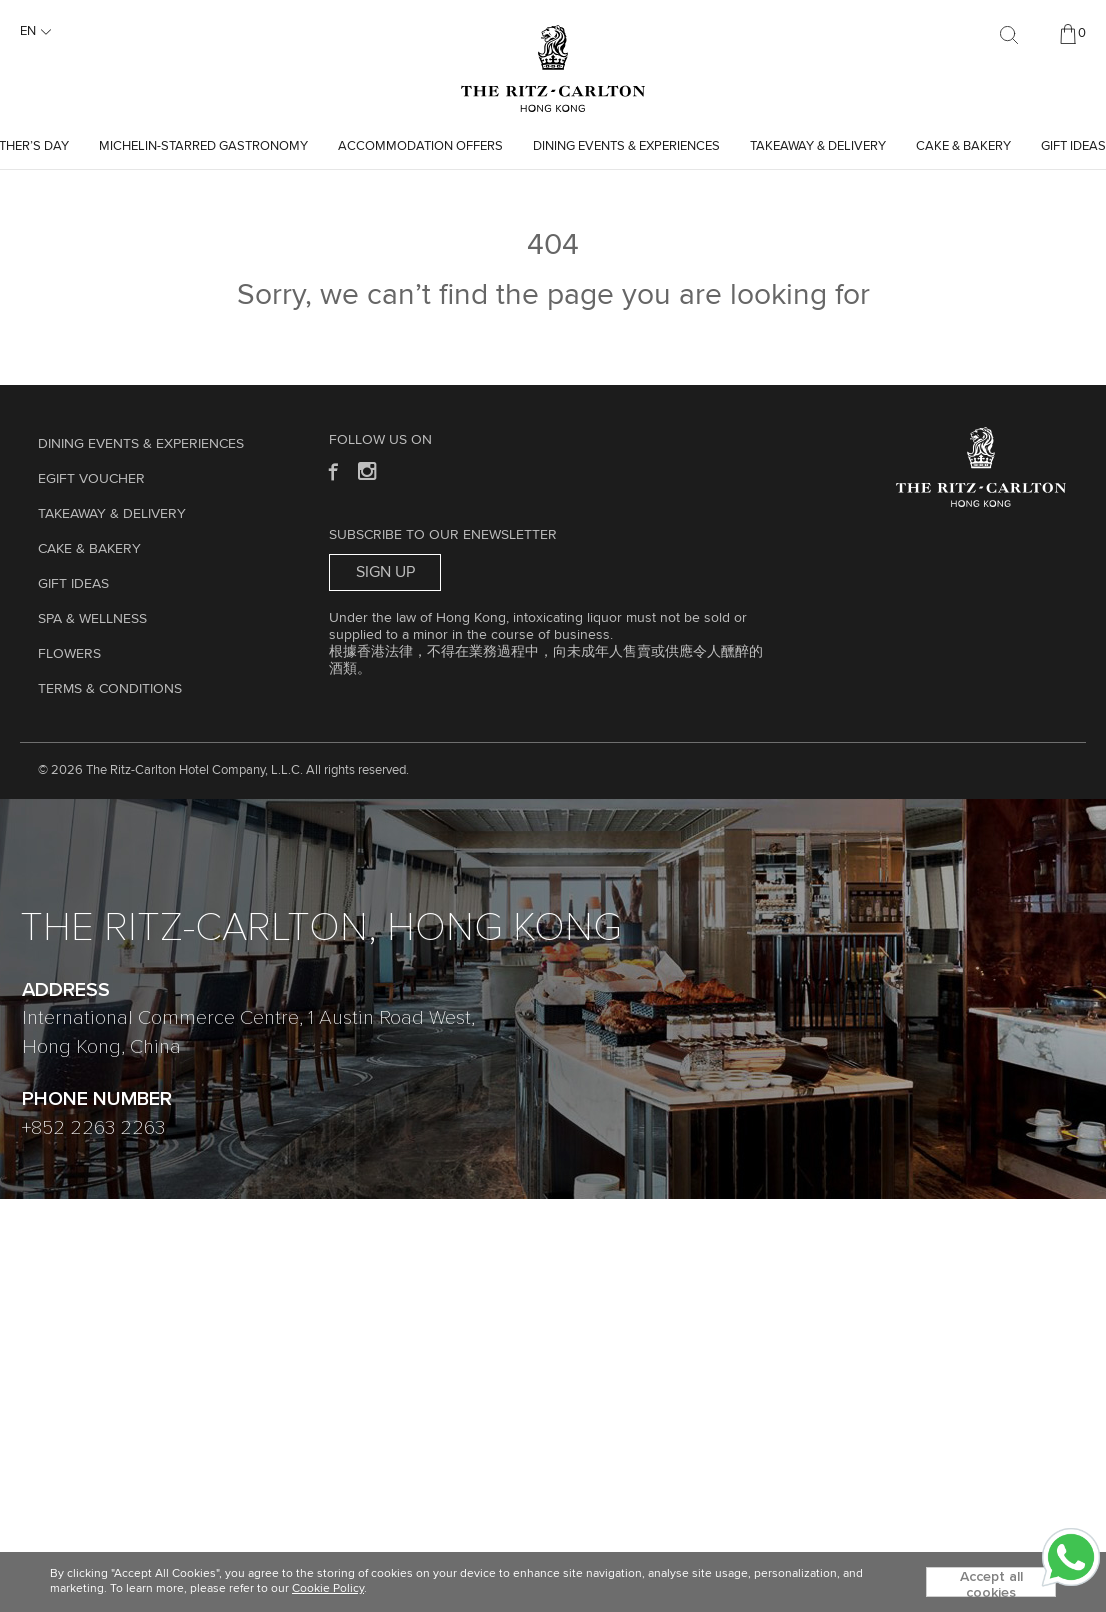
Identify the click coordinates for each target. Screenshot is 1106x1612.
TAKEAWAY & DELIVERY (818, 146)
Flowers (69, 654)
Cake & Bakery (963, 146)
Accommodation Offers (420, 146)
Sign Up (385, 572)
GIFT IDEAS (1073, 146)
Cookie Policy (328, 1589)
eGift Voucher (91, 479)
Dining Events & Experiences (626, 146)
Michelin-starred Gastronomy (203, 146)
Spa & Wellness (92, 619)
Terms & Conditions (110, 689)
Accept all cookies (991, 1583)
